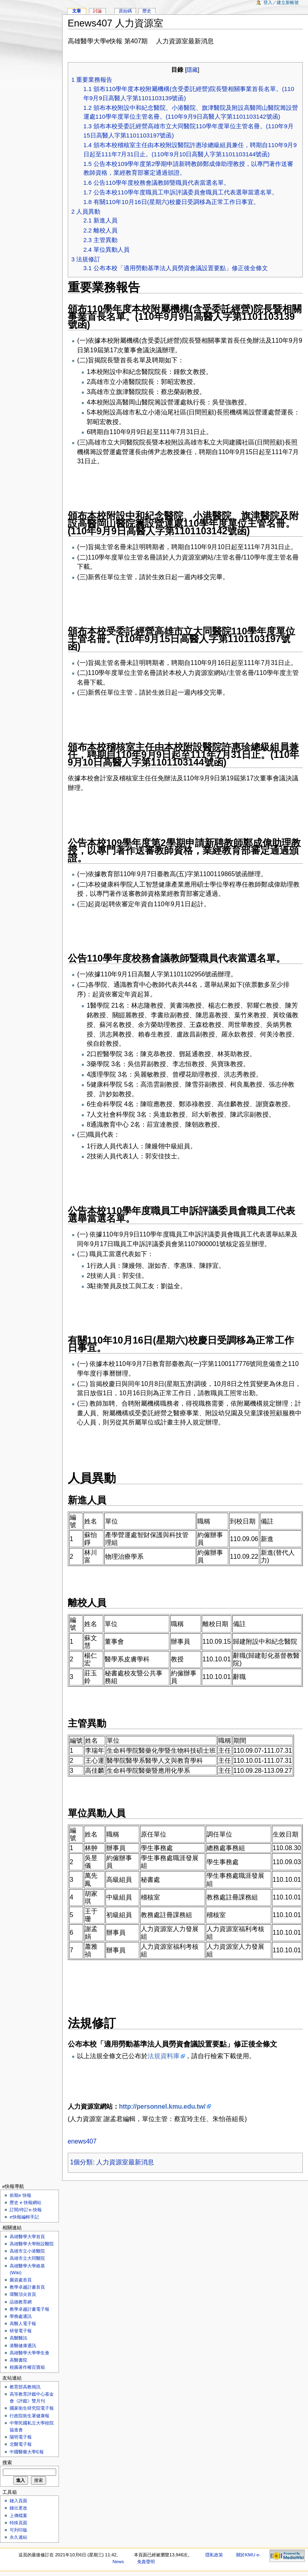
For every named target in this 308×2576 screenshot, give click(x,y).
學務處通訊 (21, 2316)
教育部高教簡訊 (25, 2386)
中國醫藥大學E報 (27, 2451)
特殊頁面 (18, 2522)
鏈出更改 (18, 2507)
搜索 (7, 2462)
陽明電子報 (21, 2437)
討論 (97, 10)
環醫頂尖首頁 (23, 2294)
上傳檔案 (18, 2515)
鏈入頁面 (18, 2500)
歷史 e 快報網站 (28, 2202)
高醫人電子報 (23, 2323)
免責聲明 (146, 2561)
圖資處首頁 (21, 2279)
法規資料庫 (164, 2056)
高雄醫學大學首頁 (27, 2236)
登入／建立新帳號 (281, 2)
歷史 (146, 10)
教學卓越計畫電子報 (29, 2309)
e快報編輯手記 (24, 2216)
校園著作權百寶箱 (27, 2367)
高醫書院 (18, 2360)
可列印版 (18, 2530)
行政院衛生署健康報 (29, 2415)
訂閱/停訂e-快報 (25, 2209)
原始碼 (125, 10)
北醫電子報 (21, 2444)
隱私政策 (214, 2554)
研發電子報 (21, 2330)
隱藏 (192, 70)
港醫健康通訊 (23, 2345)
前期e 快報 (20, 2195)
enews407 (82, 2141)
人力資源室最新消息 (125, 2162)
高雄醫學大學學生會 (29, 2352)
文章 (76, 10)
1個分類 (81, 2162)
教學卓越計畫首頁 (27, 2287)
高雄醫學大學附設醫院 (32, 2243)
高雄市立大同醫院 (27, 2258)
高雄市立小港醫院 (27, 2251)
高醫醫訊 (18, 2338)
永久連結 (18, 2537)
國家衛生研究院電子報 (32, 2408)
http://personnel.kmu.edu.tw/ (162, 2106)
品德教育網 (21, 2301)
